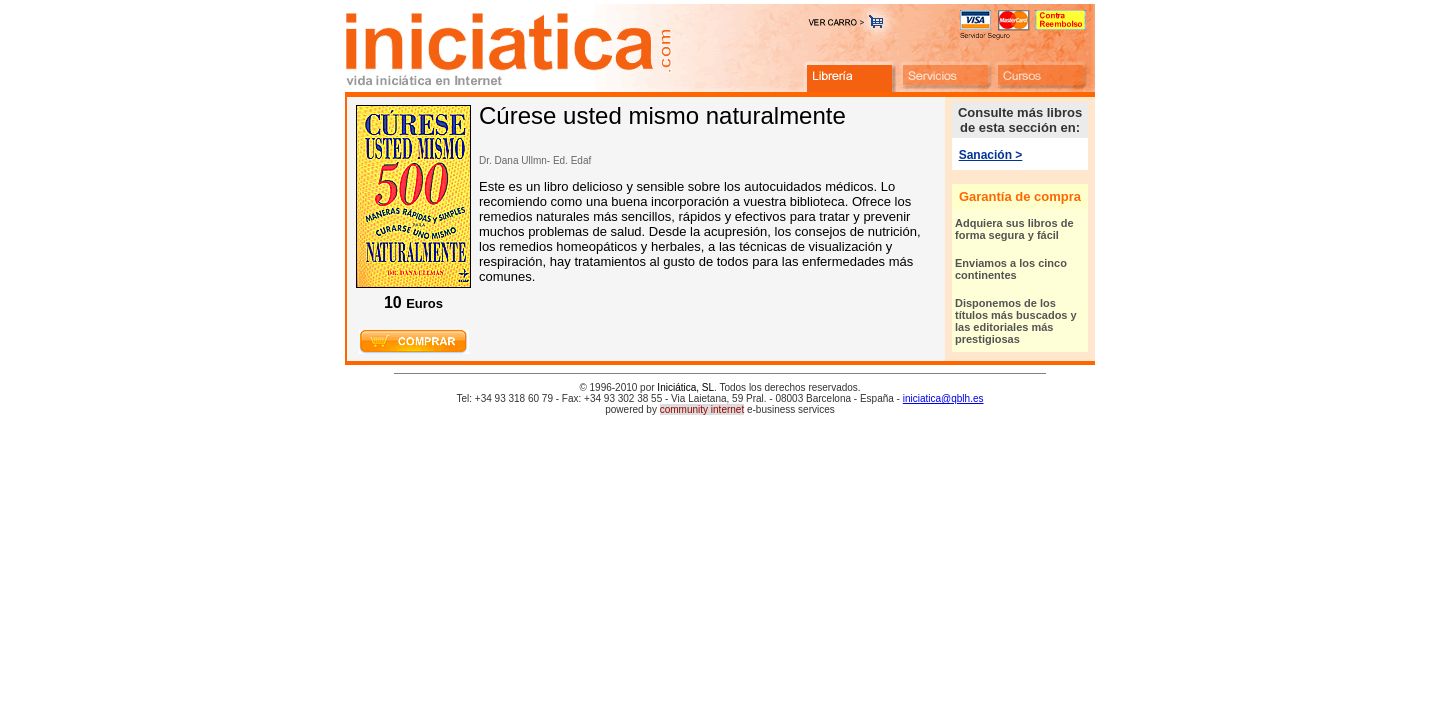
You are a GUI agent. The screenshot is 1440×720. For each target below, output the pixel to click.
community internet (702, 409)
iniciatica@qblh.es (943, 398)
